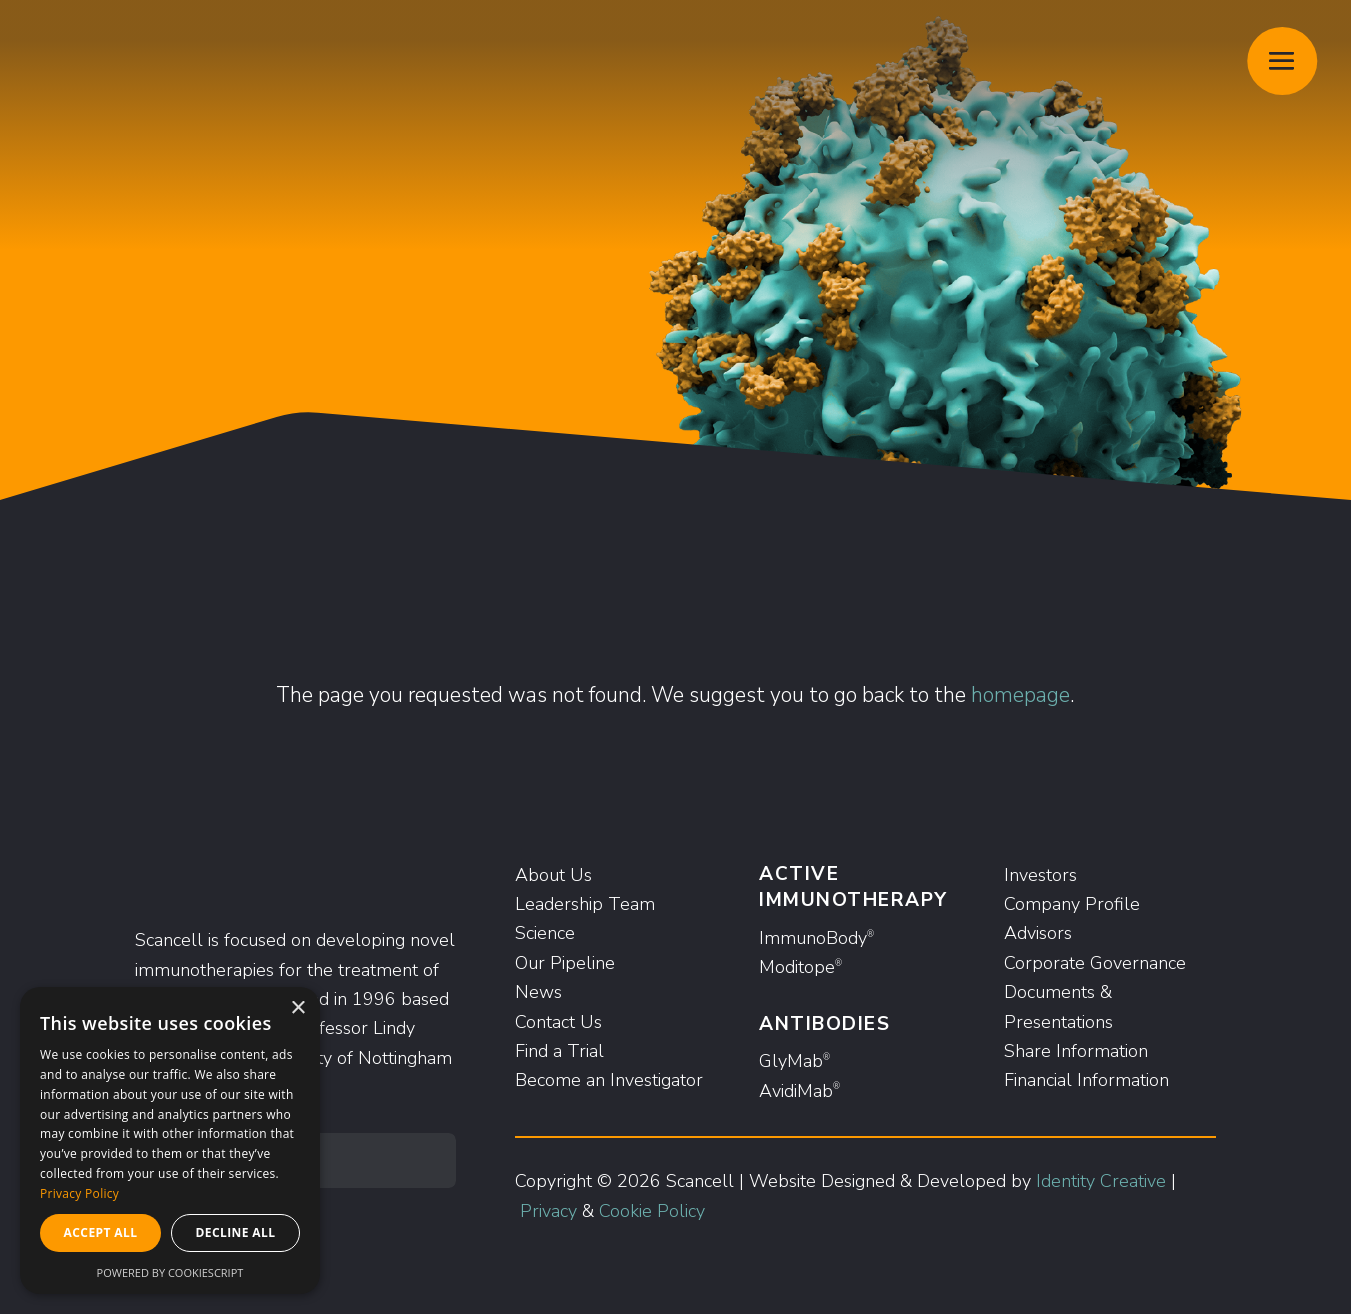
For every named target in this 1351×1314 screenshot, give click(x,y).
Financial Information (1086, 1080)
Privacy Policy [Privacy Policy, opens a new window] (79, 1193)
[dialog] (170, 1140)
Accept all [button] (101, 1232)
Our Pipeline (565, 963)
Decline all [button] (236, 1232)
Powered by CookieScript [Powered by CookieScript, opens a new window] (170, 1272)
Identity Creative (1101, 1181)
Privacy (548, 1211)
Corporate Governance (1095, 963)
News (538, 992)
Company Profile (1072, 904)
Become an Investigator (609, 1080)
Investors (1040, 875)
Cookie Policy (652, 1211)
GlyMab (794, 1061)
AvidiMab (799, 1091)
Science (545, 933)
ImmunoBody (816, 938)
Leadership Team (585, 904)
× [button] (297, 1008)
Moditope (800, 967)
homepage (1020, 695)
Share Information (1076, 1051)
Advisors (1038, 933)
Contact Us (558, 1022)
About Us (553, 875)
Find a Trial (559, 1051)
